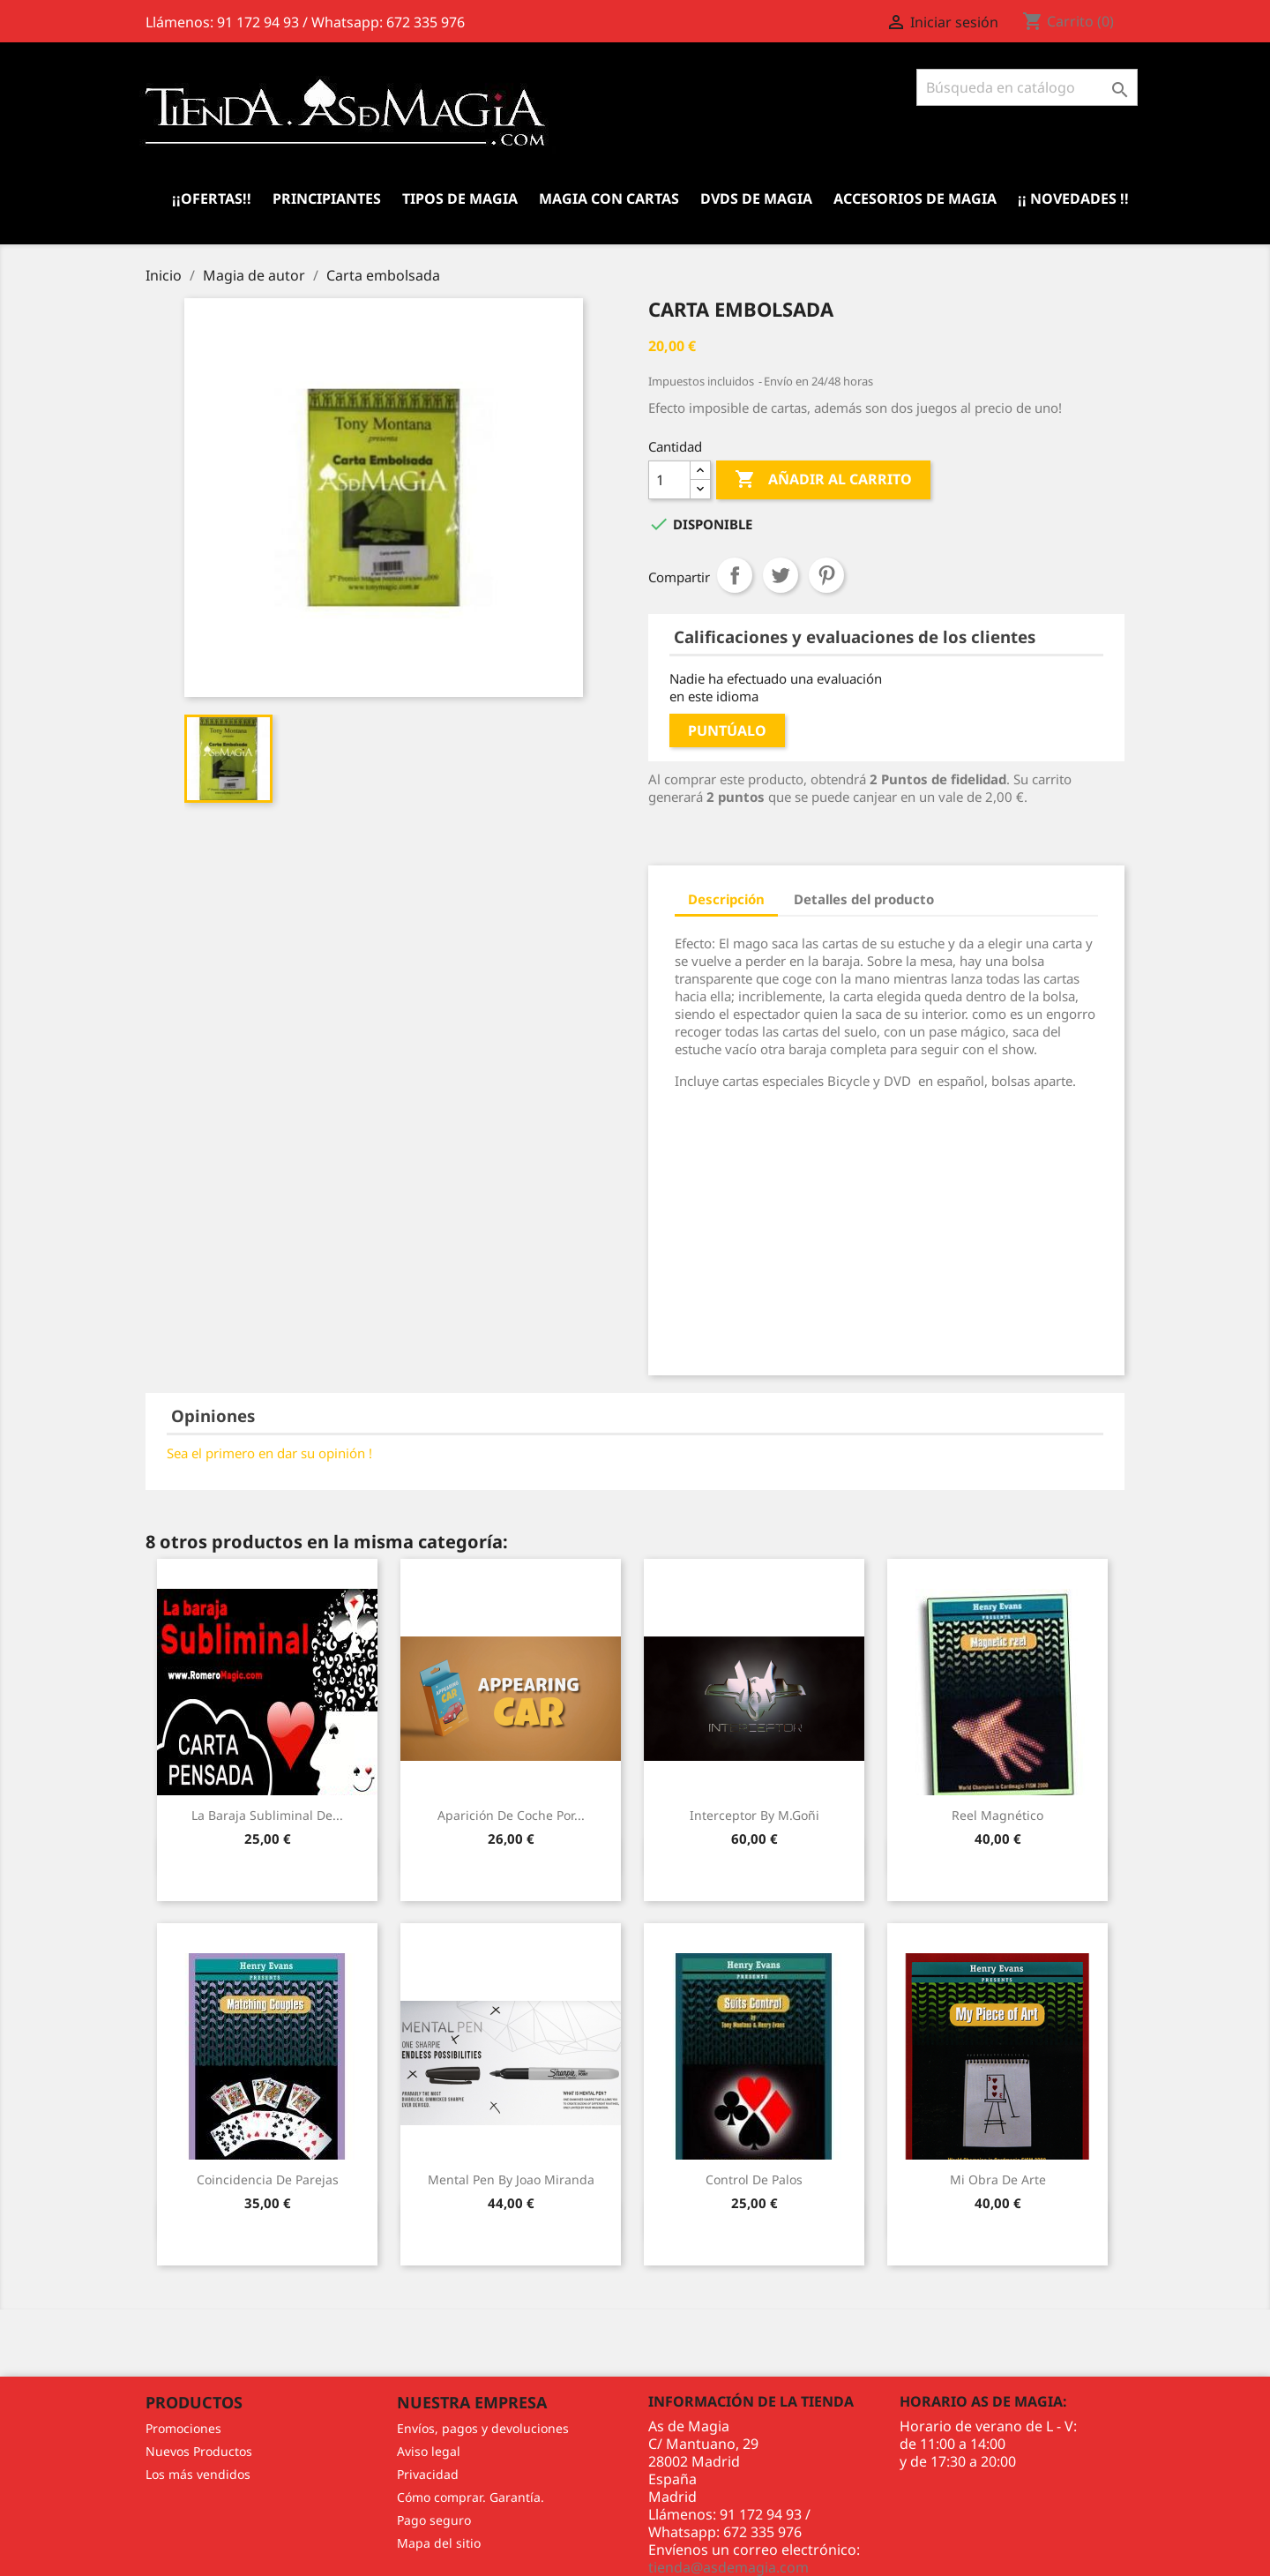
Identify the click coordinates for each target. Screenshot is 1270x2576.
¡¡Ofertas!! (211, 198)
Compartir (734, 575)
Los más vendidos (198, 2474)
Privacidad (428, 2474)
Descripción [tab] (726, 899)
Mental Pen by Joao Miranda (511, 2179)
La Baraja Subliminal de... (267, 1815)
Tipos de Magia (460, 198)
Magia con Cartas (609, 198)
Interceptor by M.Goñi (754, 1815)
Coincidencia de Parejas (268, 2179)
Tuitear (780, 575)
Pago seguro (434, 2520)
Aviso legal (428, 2451)
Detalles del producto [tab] (864, 899)
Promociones (183, 2428)
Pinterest (826, 575)
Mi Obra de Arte (998, 2179)
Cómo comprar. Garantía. (470, 2497)
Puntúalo (727, 730)
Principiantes (327, 198)
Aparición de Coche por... (511, 1815)
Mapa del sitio (439, 2543)
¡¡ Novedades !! (1073, 198)
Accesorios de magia (915, 198)
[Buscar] (1027, 87)
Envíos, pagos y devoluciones (483, 2428)
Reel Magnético (997, 1815)
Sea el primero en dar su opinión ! (269, 1453)
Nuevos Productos (199, 2451)
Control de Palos (754, 2179)
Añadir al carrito (823, 479)
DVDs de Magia (756, 198)
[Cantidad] (669, 480)
